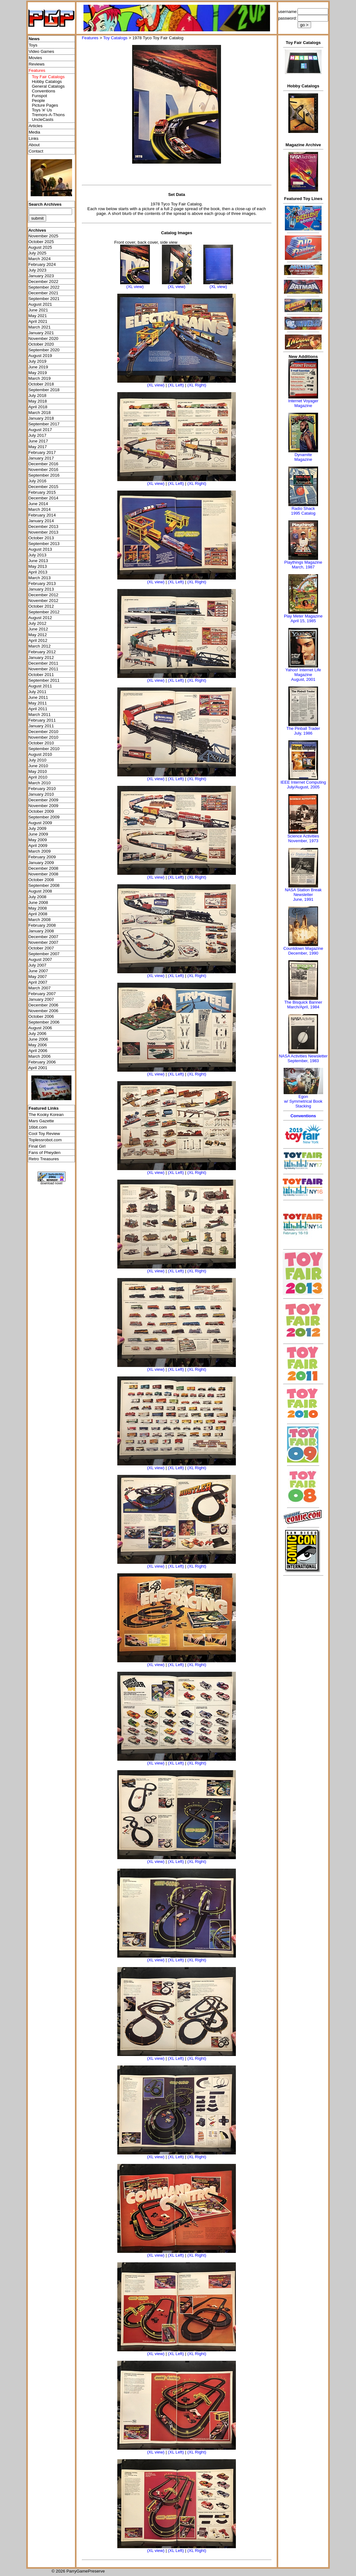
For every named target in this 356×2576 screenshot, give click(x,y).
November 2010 (43, 737)
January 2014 (41, 520)
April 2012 (37, 640)
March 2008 (39, 919)
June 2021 (38, 310)
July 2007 (37, 965)
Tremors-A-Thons (48, 114)
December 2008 (43, 868)
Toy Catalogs (115, 37)
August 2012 (40, 617)
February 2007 (42, 993)
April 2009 (37, 845)
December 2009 (43, 800)
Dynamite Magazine (303, 457)
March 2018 (39, 412)
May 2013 (37, 566)
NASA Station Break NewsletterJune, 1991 (303, 894)
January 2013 (41, 589)
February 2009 (42, 857)
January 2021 (41, 332)
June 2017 (38, 441)
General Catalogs (48, 86)
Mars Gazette (41, 1121)
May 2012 (37, 634)
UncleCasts (42, 119)
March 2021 (39, 327)
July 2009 (37, 828)
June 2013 (38, 560)
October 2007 (41, 948)
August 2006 (40, 1027)
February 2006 (42, 1062)
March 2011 (39, 714)
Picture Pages (45, 105)
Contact (36, 151)
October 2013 (41, 538)
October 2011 (41, 674)
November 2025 (43, 236)
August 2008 (40, 891)
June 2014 (38, 503)
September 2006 (44, 1022)
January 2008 (41, 931)
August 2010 (40, 754)
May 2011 (37, 703)
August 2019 (40, 355)
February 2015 (42, 492)
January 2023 (41, 275)
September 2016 (44, 475)
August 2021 (40, 304)
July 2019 (37, 361)
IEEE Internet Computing (303, 782)
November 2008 (43, 874)
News (34, 38)
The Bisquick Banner (303, 1002)
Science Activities (303, 836)
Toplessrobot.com (45, 1140)
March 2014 (39, 509)
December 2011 (43, 663)
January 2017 (41, 458)
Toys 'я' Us (42, 110)
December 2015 (43, 486)
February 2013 (42, 583)
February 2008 (42, 925)
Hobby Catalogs (47, 81)
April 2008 (37, 914)
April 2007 (37, 982)
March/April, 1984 (303, 1007)
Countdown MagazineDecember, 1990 (303, 951)
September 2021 (44, 298)
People (38, 100)
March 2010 (39, 782)
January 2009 (41, 862)
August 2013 (40, 549)
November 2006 (43, 1010)
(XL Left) (176, 385)
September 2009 (44, 817)
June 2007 (38, 970)
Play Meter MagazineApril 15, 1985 (303, 618)
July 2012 (37, 623)
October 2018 (41, 384)
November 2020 (43, 338)
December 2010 (43, 731)
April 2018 (37, 406)
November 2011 (43, 669)
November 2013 (43, 532)
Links (34, 138)
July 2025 (37, 253)
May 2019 (37, 372)
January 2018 (41, 418)
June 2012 (38, 629)
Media (34, 132)
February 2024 (42, 264)
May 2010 (37, 771)
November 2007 (43, 942)
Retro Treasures (44, 1158)
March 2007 (39, 988)
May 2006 (37, 1045)
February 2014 (42, 515)
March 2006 (39, 1056)
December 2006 (43, 1005)
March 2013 (39, 577)
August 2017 (40, 429)
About (34, 144)
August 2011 (40, 686)
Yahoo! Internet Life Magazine (303, 672)
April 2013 (37, 572)
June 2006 (38, 1039)
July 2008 (37, 896)
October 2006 (41, 1016)
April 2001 (37, 1067)
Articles (36, 125)
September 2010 (44, 748)
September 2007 (44, 953)
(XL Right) (196, 385)
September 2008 (44, 885)
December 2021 (43, 293)
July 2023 (37, 270)
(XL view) (135, 286)
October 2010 (41, 743)
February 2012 (42, 651)
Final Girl (37, 1146)
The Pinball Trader (303, 728)
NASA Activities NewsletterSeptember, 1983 (303, 1058)
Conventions (43, 91)
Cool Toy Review (44, 1133)
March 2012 (39, 646)
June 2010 (38, 765)
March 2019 (39, 378)
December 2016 (43, 463)
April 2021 (37, 321)
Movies (35, 57)
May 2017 (37, 446)
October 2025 (41, 241)
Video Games (41, 51)
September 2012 (44, 612)
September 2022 (44, 287)
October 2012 (41, 606)
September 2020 (44, 350)
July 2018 (37, 395)
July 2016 (37, 481)
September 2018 (44, 389)
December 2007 (43, 936)
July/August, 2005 (303, 787)
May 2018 (37, 401)
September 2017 (44, 424)
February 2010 (42, 788)
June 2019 (38, 367)
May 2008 (37, 908)
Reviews (37, 64)
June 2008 (38, 902)
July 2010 (37, 760)
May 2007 (37, 976)
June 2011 (38, 697)
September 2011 (44, 680)
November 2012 (43, 600)
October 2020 (41, 344)
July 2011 (37, 691)
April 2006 (37, 1050)
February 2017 (42, 452)
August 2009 (40, 822)
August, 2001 (303, 679)
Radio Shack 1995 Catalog (303, 511)
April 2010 (37, 777)
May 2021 (37, 315)
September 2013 (44, 543)
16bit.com (38, 1127)
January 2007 (41, 999)
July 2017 (37, 435)
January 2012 (41, 657)
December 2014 (43, 498)
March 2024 (39, 258)
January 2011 (41, 726)
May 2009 (37, 839)
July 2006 (37, 1033)
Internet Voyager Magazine (303, 403)
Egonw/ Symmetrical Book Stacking (303, 1101)
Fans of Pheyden (45, 1152)
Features (90, 37)
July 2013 (37, 555)
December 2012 (43, 594)
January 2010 (41, 794)
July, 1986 (303, 733)
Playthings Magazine (303, 562)
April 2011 (37, 708)
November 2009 (43, 805)
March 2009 (39, 851)
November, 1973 (303, 840)
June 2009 (38, 834)
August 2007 (40, 959)
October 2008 (41, 879)
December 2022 (43, 281)
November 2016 (43, 469)
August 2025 (40, 247)
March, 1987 (303, 567)
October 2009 (41, 811)
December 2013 (43, 526)
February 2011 (42, 720)
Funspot (39, 95)
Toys (33, 45)
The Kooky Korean (46, 1114)
